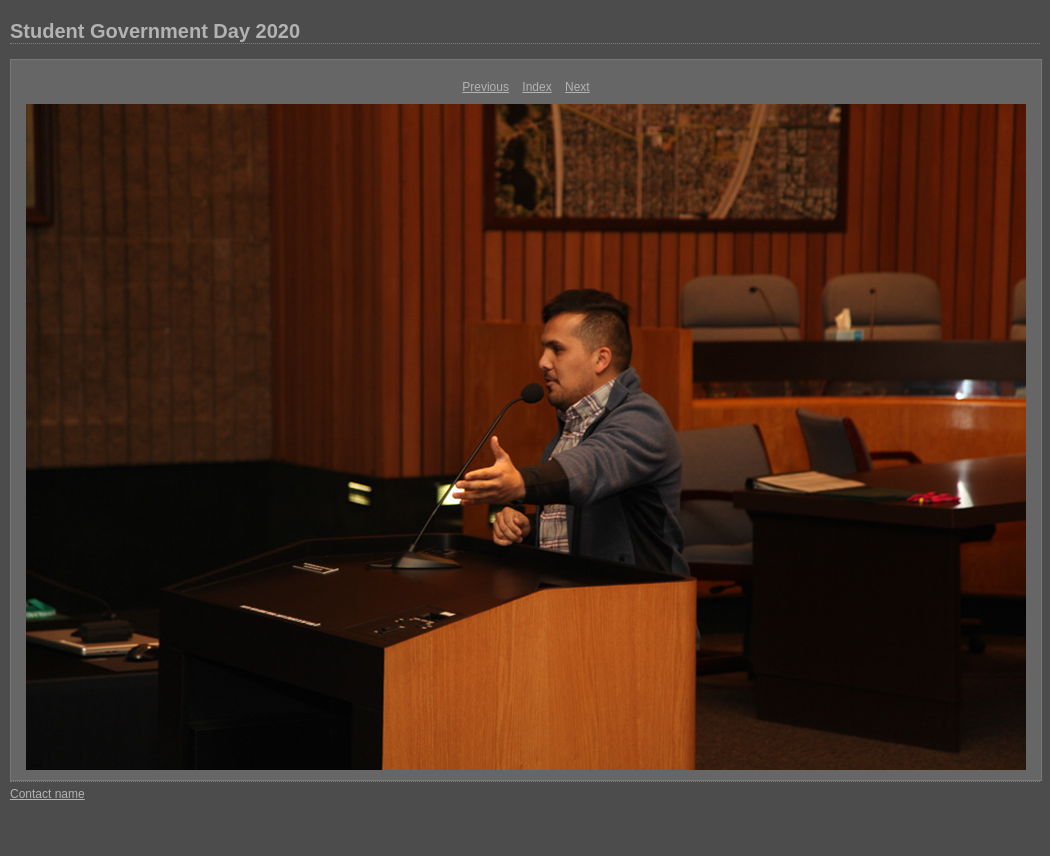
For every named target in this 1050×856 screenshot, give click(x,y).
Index (536, 87)
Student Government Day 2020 (155, 31)
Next (577, 87)
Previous (485, 87)
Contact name (47, 794)
